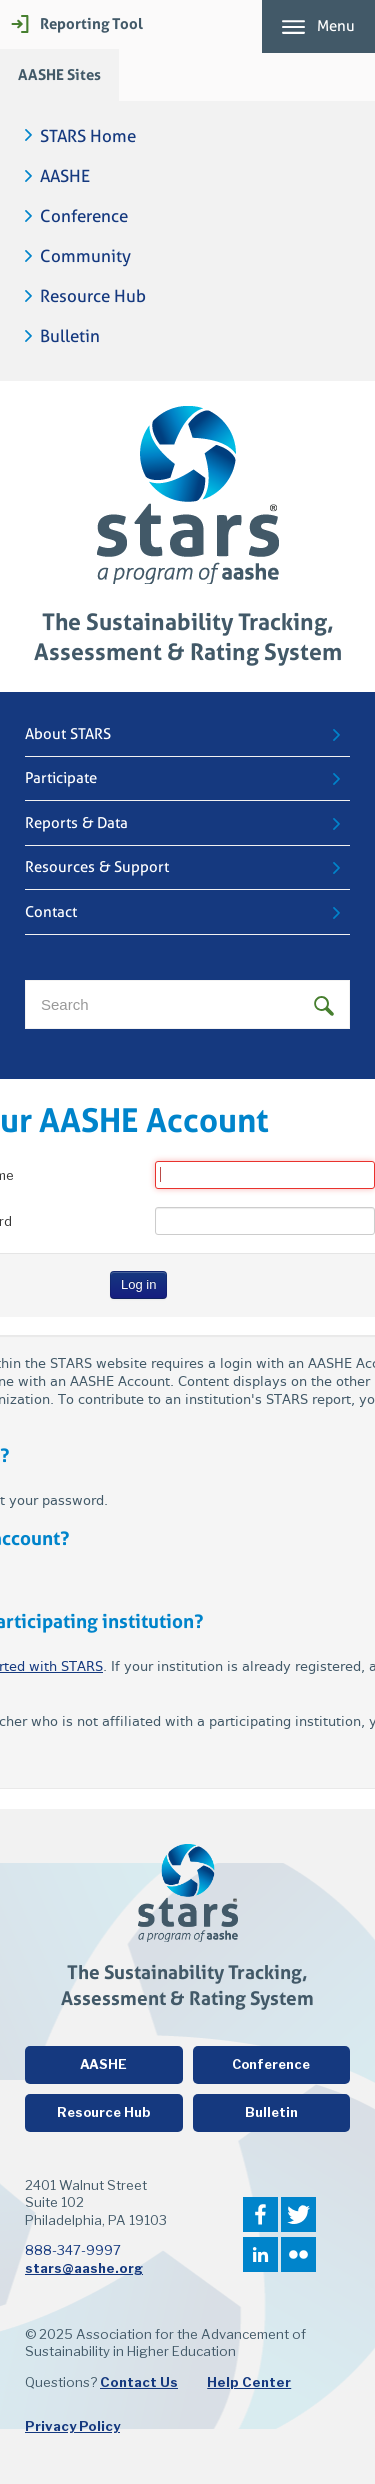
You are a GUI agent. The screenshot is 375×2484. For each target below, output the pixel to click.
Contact (51, 912)
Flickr (298, 2254)
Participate (61, 778)
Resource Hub (93, 296)
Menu (336, 26)
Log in (138, 1284)
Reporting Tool (91, 23)
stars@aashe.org (84, 2268)
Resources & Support (97, 867)
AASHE (65, 176)
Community (85, 256)
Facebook (260, 2214)
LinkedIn (260, 2254)
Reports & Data (76, 823)
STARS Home (88, 136)
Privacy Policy (72, 2426)
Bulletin (70, 336)
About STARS (68, 734)
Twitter (298, 2214)
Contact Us (139, 2382)
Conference (84, 216)
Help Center (249, 2382)
